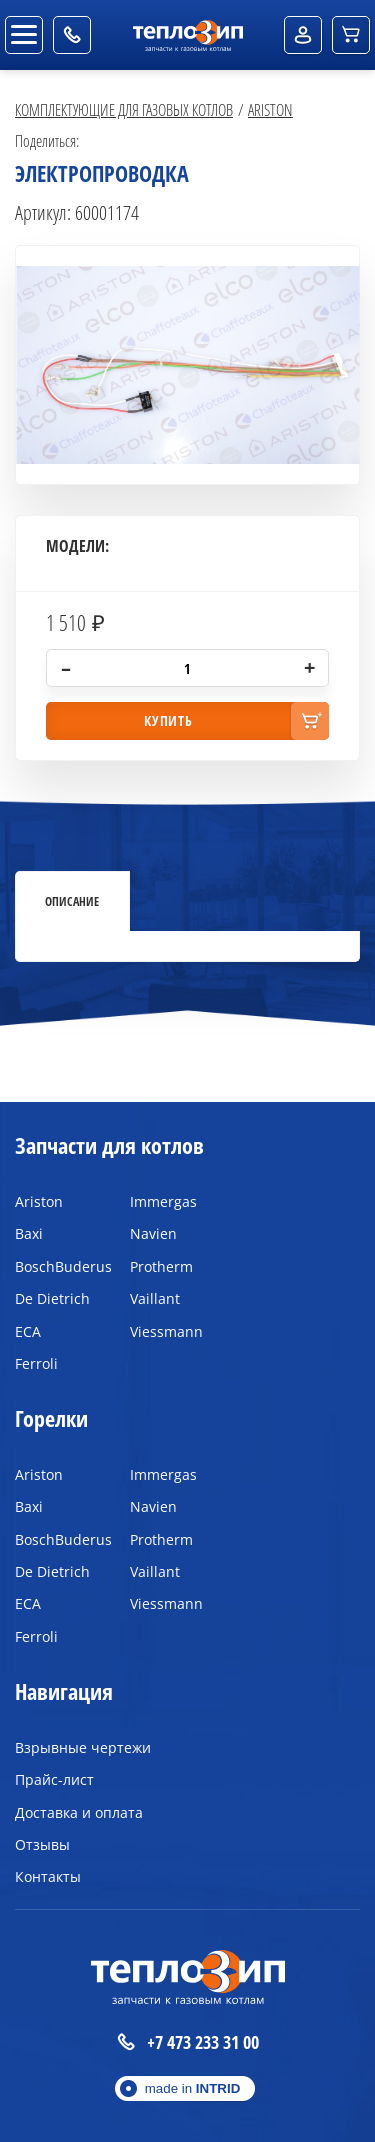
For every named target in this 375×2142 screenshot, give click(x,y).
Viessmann (166, 1331)
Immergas (163, 1201)
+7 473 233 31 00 (188, 2042)
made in (193, 2088)
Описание (72, 901)
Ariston (270, 109)
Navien (153, 1233)
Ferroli (36, 1363)
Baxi (29, 1233)
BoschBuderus (57, 1266)
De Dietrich (52, 1298)
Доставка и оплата (79, 1812)
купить (168, 720)
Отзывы (42, 1844)
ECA (28, 1331)
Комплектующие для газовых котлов (124, 109)
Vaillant (155, 1298)
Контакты (48, 1876)
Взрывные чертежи (83, 1747)
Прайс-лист (54, 1779)
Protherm (161, 1266)
